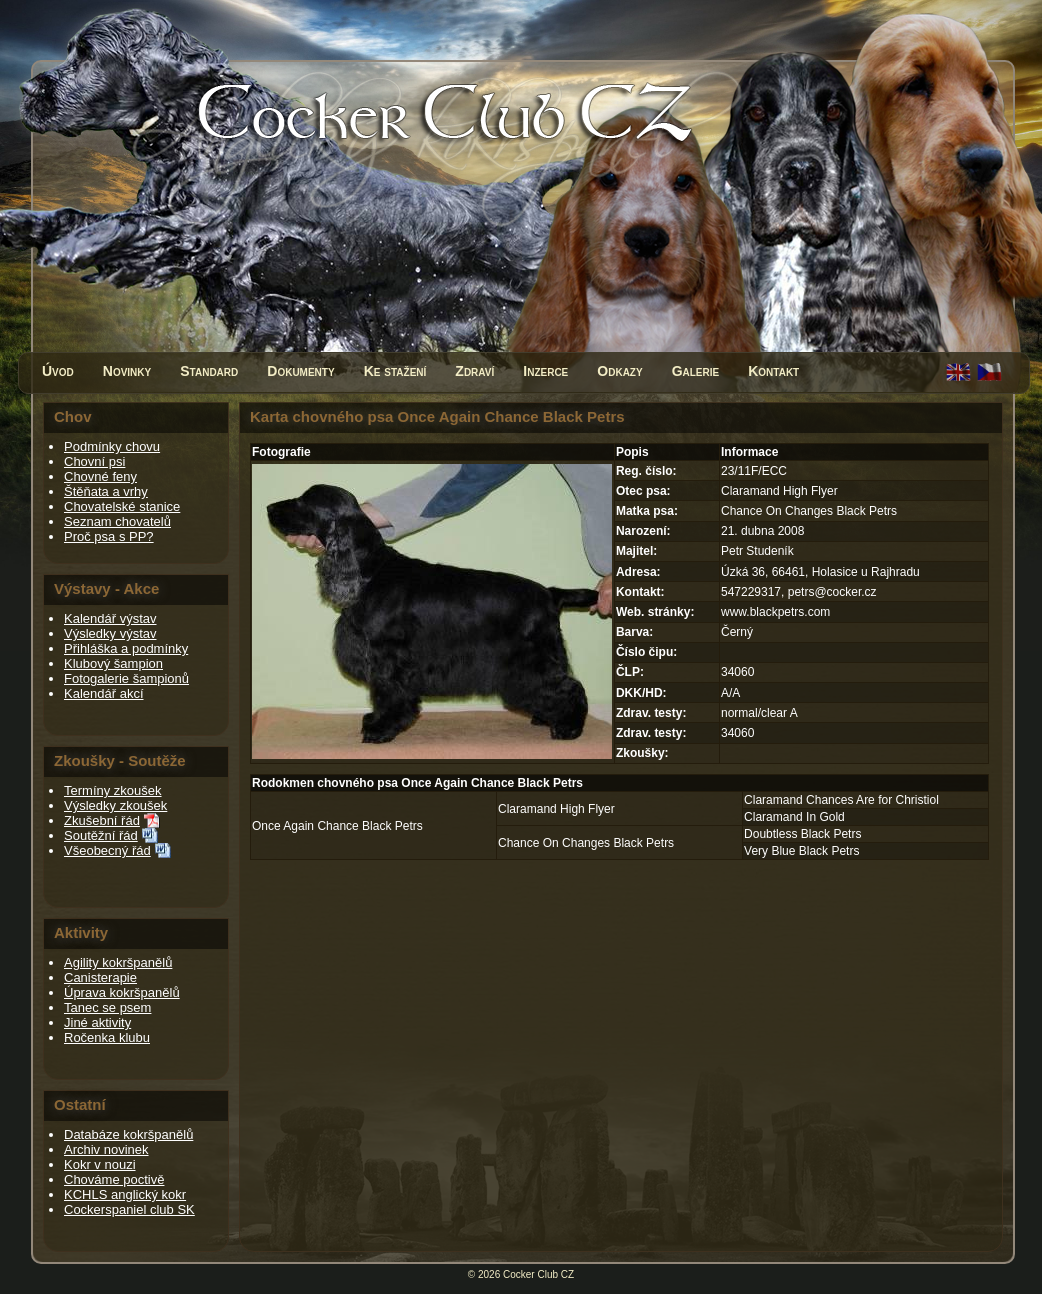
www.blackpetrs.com (775, 612)
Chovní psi (94, 461)
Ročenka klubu (107, 1037)
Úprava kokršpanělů (122, 992)
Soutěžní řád (101, 835)
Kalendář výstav (110, 618)
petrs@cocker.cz (832, 592)
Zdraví (474, 371)
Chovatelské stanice (122, 506)
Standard (209, 371)
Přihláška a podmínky (126, 648)
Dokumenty (300, 371)
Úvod (58, 371)
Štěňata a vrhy (106, 491)
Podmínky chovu (112, 446)
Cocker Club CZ (538, 1274)
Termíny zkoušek (113, 790)
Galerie (696, 371)
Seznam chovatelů (117, 521)
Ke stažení (395, 371)
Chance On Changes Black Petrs (586, 843)
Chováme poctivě (114, 1179)
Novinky (127, 371)
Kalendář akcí (104, 693)
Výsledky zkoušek (115, 805)
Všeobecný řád (107, 850)
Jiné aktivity (97, 1022)
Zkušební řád (102, 820)
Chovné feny (100, 476)
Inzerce (545, 371)
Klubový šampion (113, 663)
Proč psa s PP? (109, 536)
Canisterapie (100, 977)
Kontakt (773, 371)
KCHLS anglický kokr (125, 1194)
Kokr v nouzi (100, 1164)
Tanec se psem (107, 1007)
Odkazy (619, 371)
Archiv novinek (106, 1149)
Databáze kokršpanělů (128, 1134)
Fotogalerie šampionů (126, 678)
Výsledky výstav (110, 633)
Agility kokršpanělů (118, 962)
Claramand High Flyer (556, 809)
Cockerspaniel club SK (129, 1209)
